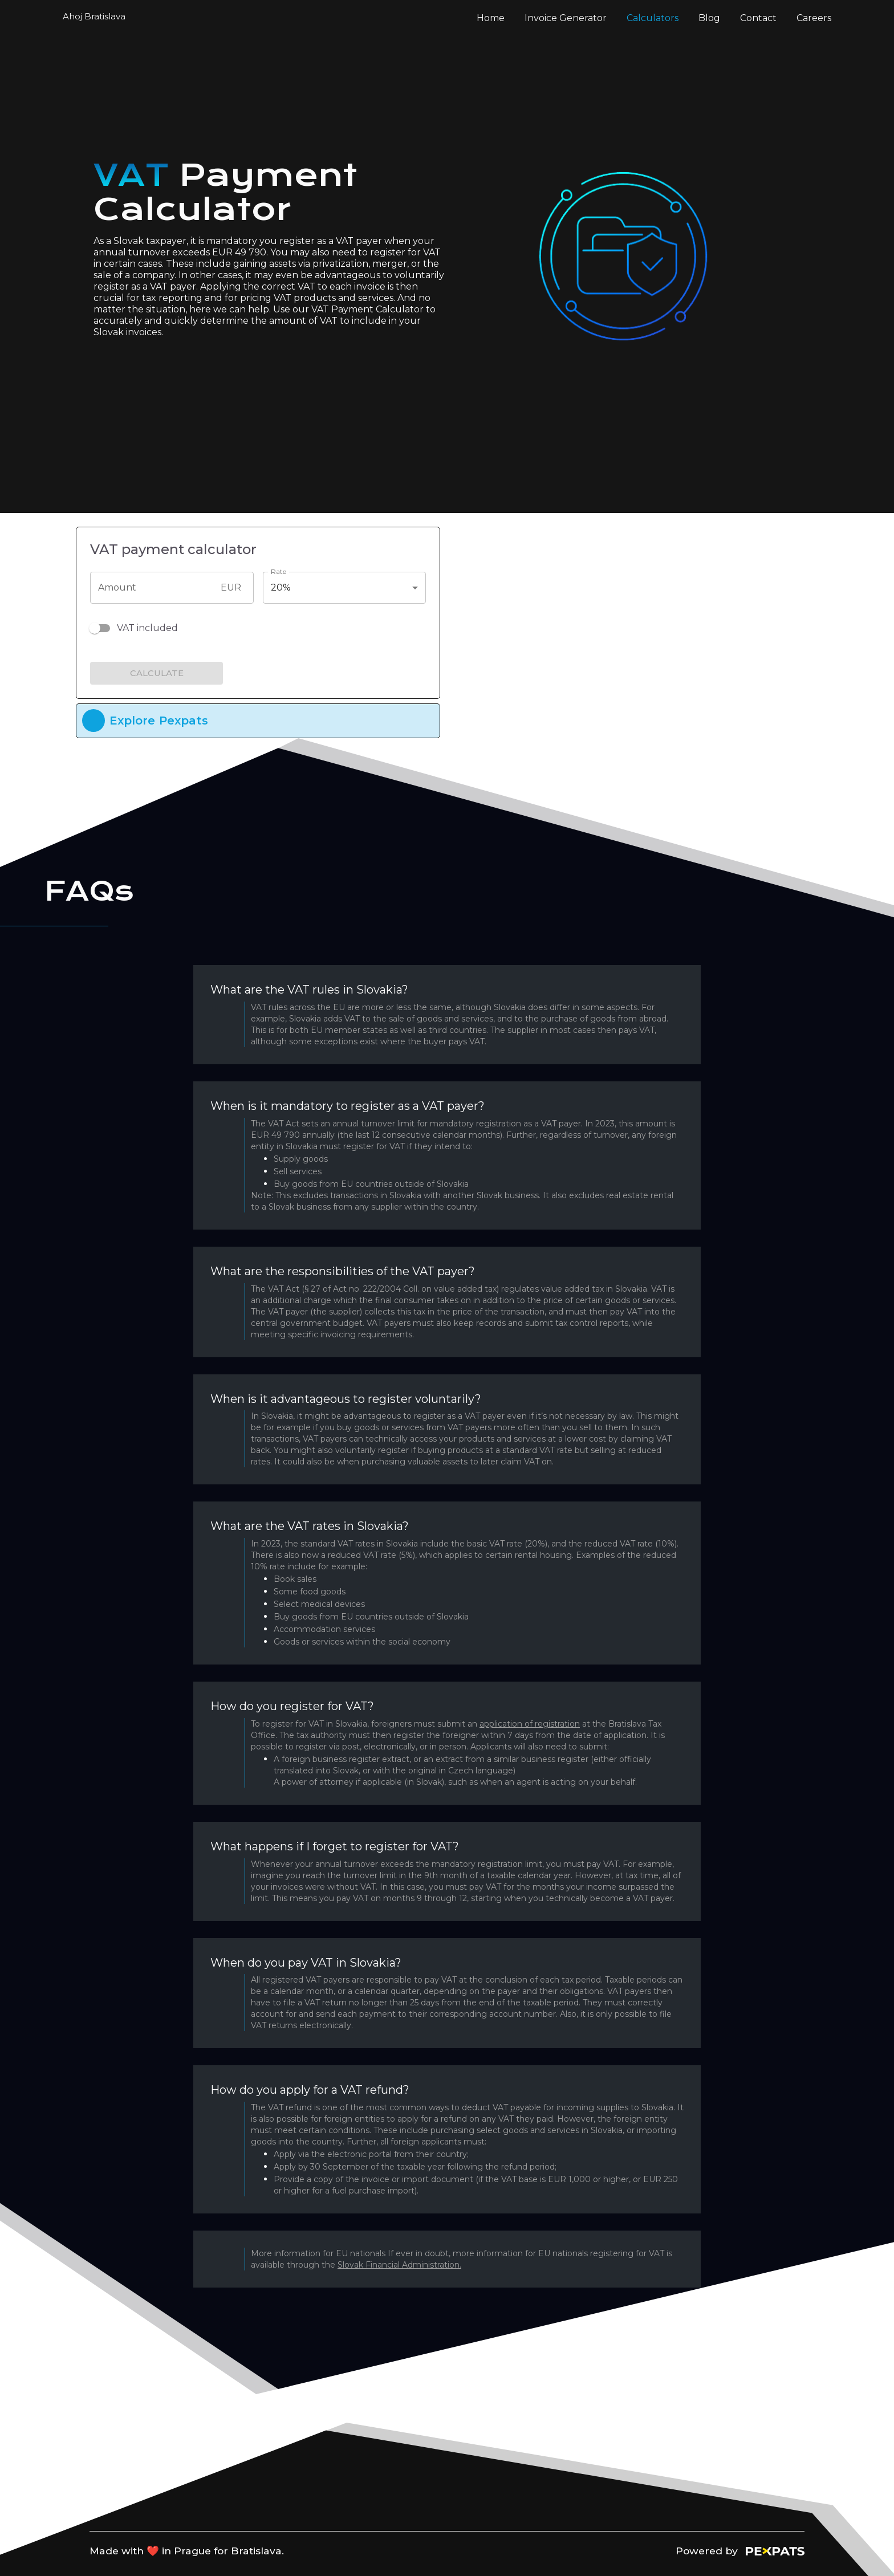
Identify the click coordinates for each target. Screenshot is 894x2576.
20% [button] (281, 587)
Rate (279, 571)
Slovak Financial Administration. (399, 2265)
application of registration (529, 1724)
